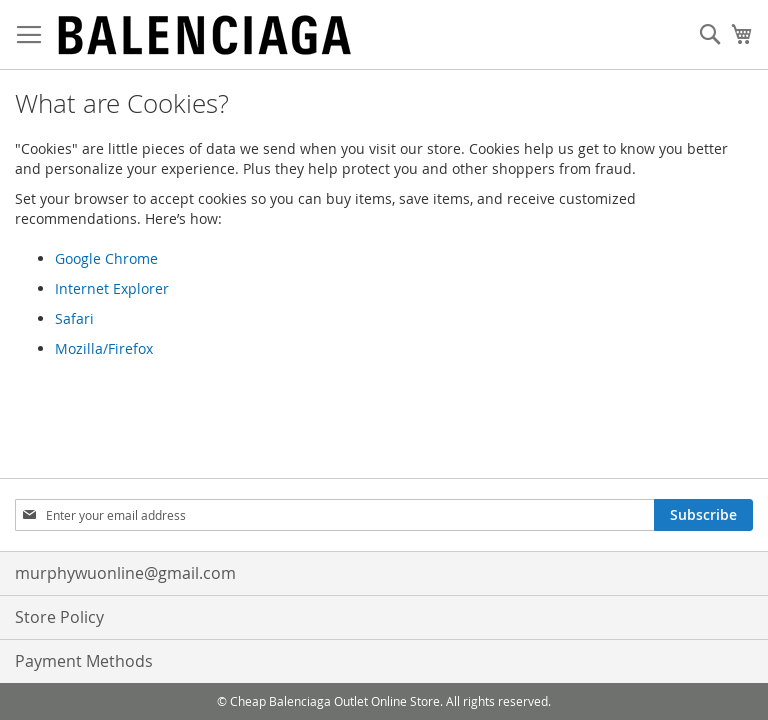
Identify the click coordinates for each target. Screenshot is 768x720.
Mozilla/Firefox (104, 348)
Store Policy (59, 617)
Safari (74, 318)
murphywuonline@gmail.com (125, 573)
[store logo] (205, 35)
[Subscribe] (703, 515)
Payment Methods (84, 661)
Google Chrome (106, 258)
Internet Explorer (112, 288)
